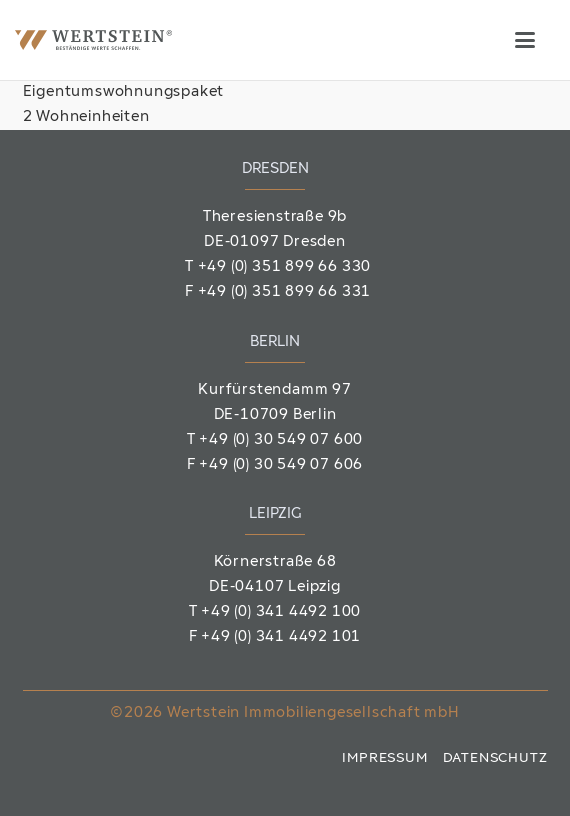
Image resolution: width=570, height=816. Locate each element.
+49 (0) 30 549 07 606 (281, 465)
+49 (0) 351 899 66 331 (285, 292)
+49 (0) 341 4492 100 (281, 612)
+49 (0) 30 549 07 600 (281, 440)
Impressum (384, 759)
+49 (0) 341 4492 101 (281, 637)
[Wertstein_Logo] (93, 40)
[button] (525, 40)
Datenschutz (495, 759)
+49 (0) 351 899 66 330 (285, 267)
